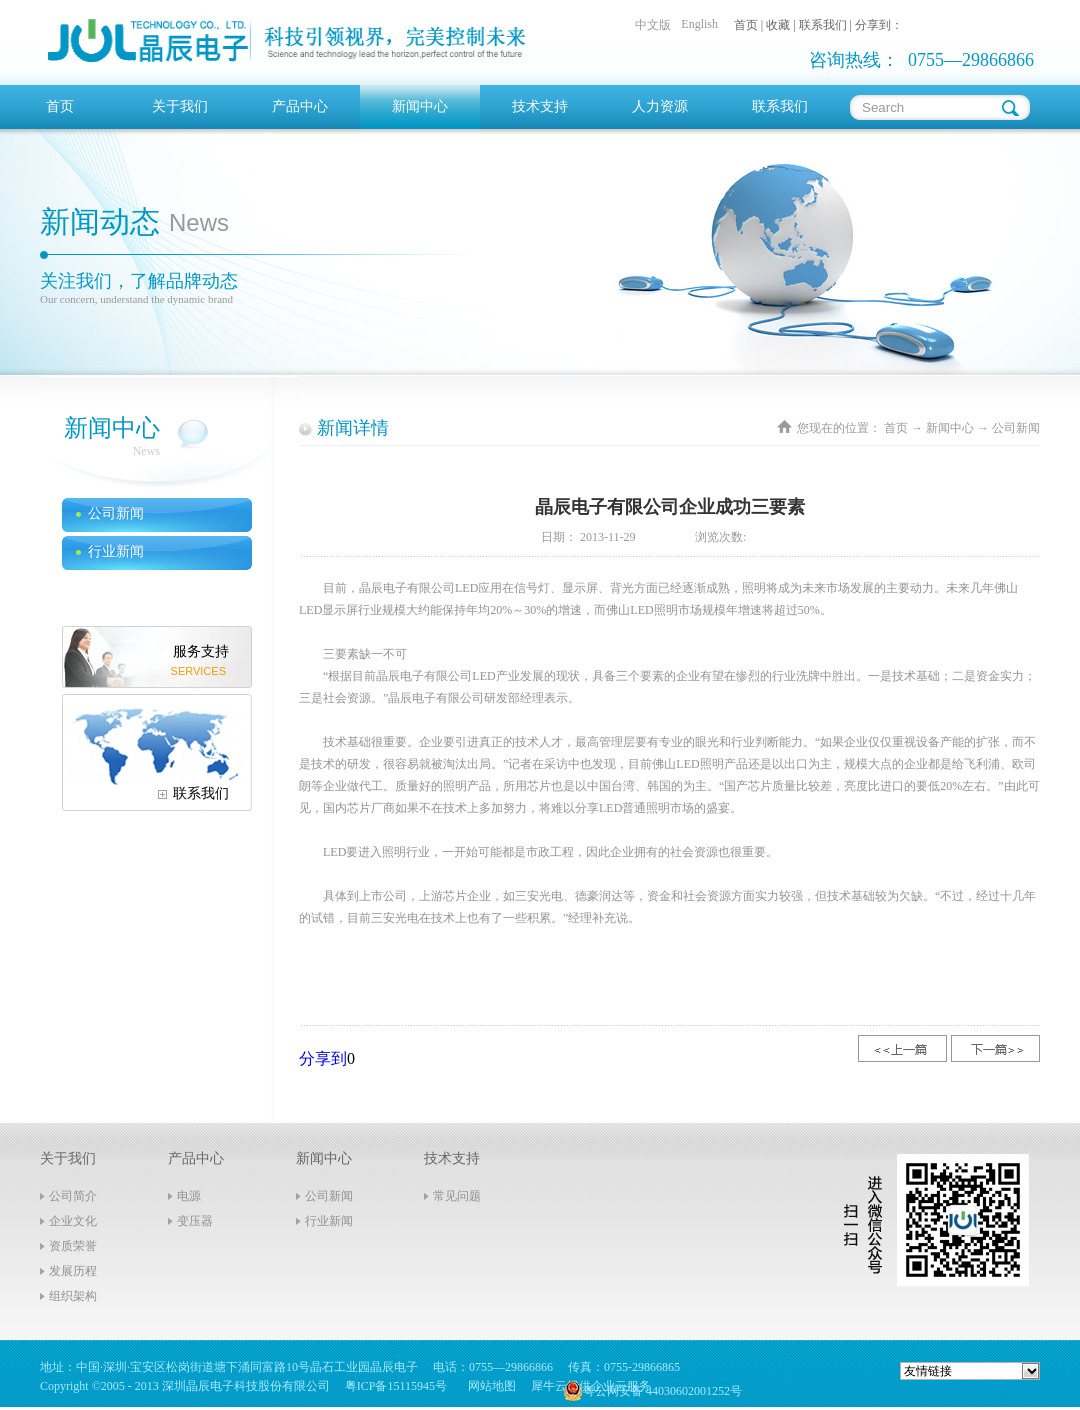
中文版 (653, 25)
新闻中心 (950, 428)
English (699, 24)
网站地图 (489, 1386)
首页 (60, 106)
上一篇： (902, 1048)
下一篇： (995, 1048)
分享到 (323, 1058)
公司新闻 (1016, 428)
